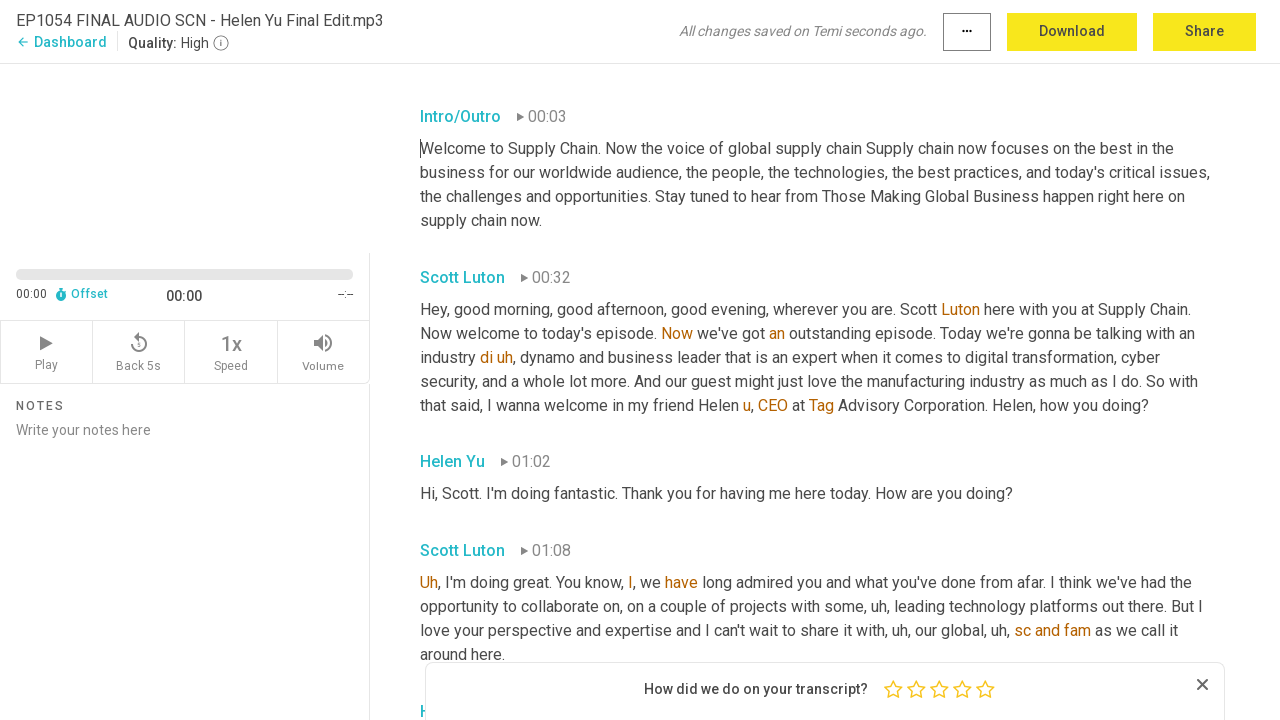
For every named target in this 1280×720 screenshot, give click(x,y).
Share (1204, 31)
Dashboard (61, 42)
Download (1072, 31)
